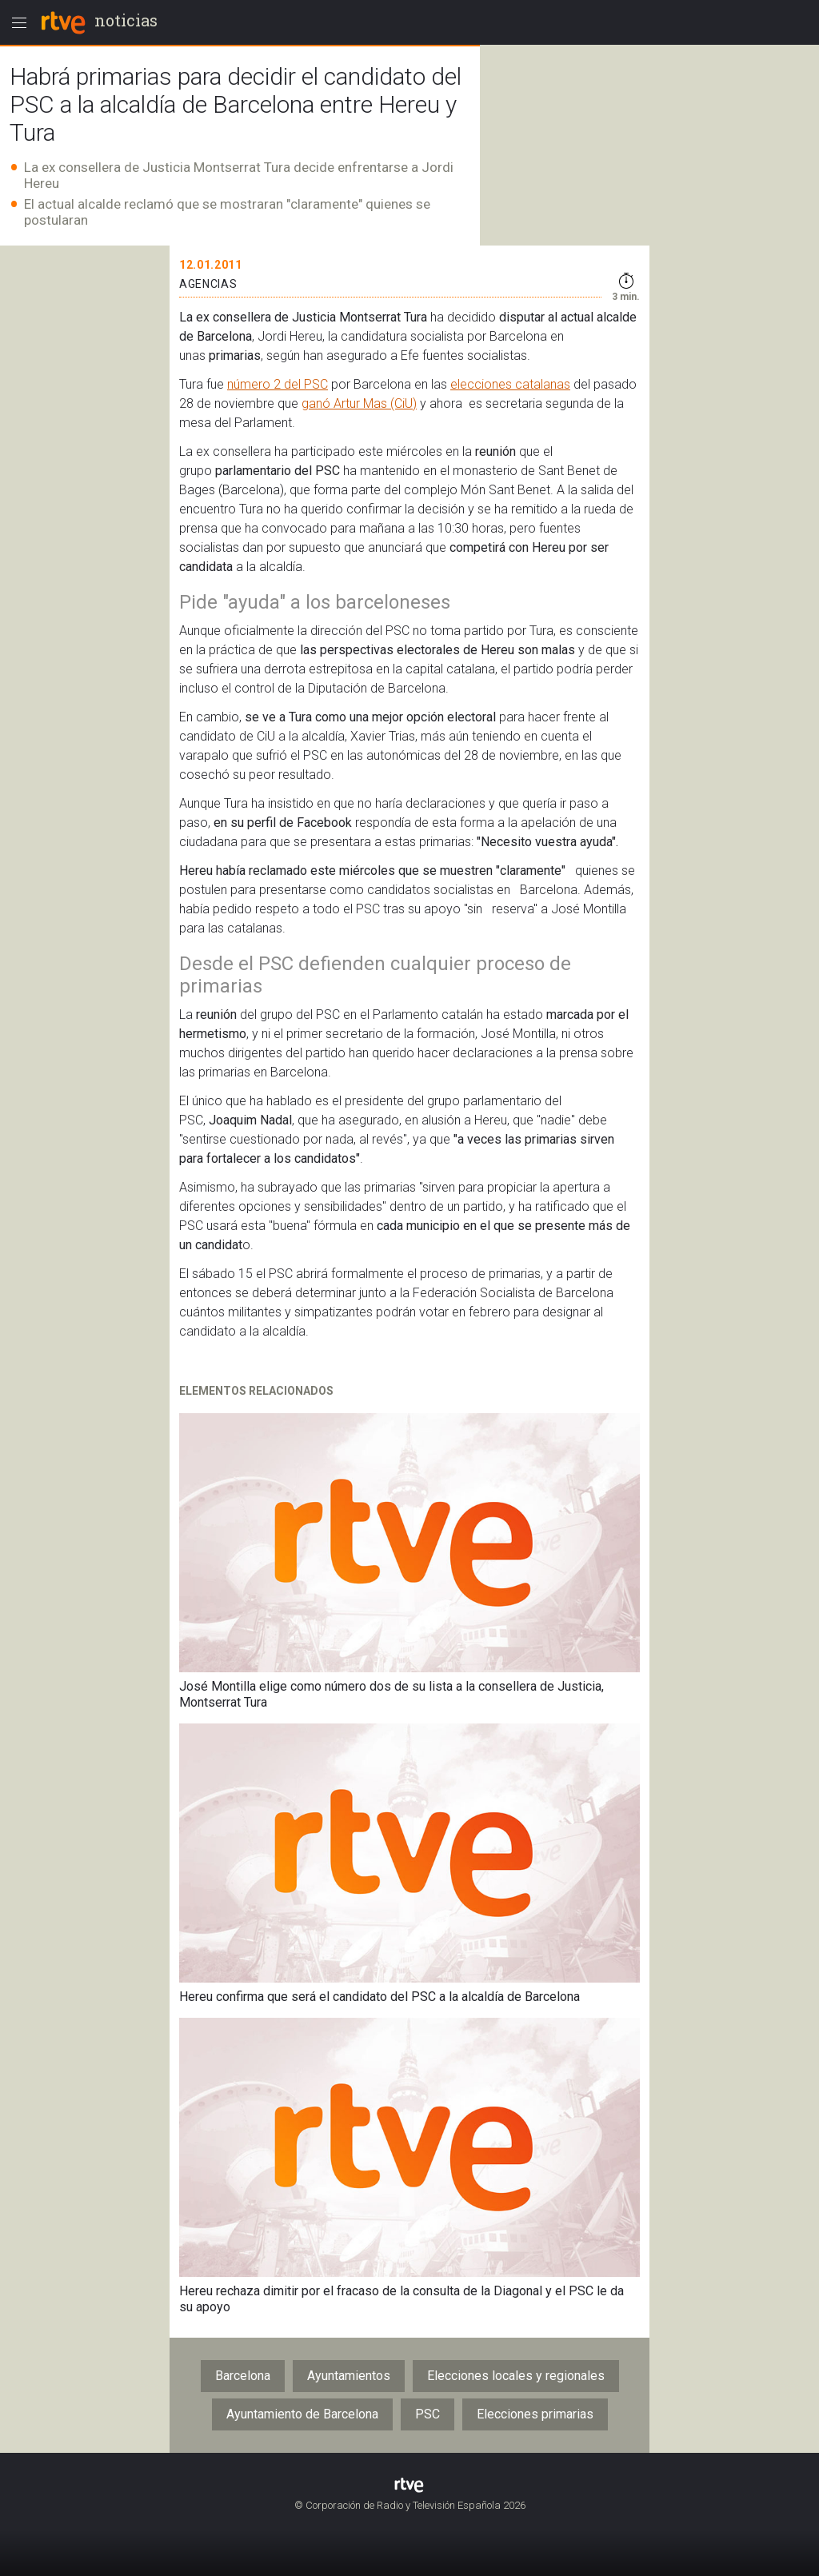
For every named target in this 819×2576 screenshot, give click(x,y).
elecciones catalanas (510, 384)
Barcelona (242, 2375)
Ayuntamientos (348, 2375)
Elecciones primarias (535, 2414)
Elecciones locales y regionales (516, 2375)
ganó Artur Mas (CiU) (359, 403)
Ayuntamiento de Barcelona (302, 2414)
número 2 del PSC (277, 384)
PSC (427, 2414)
